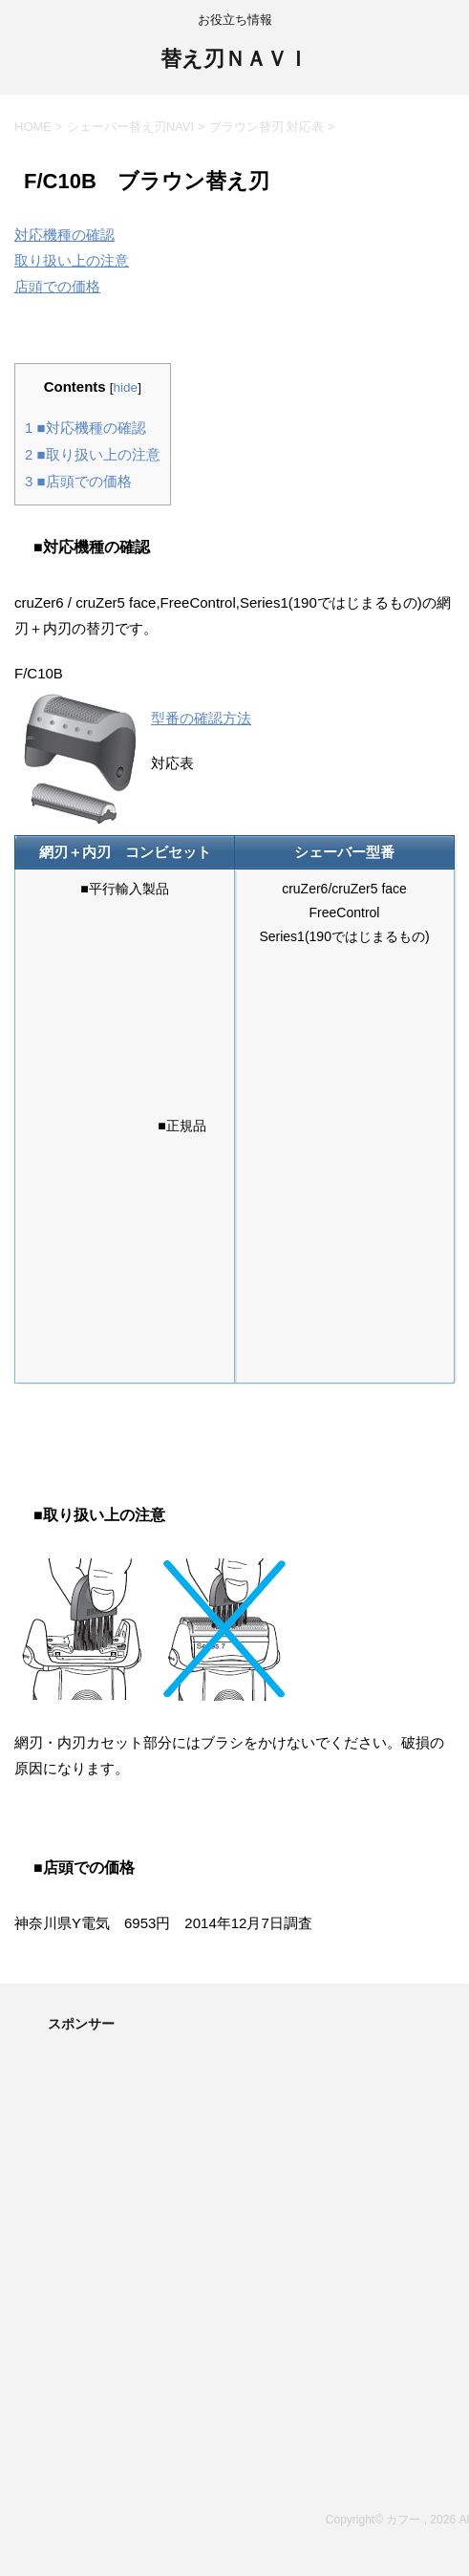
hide (126, 387)
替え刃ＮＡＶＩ (234, 61)
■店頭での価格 (78, 481)
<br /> (100, 1015)
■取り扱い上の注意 (92, 454)
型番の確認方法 (201, 718)
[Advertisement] (234, 2197)
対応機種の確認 (64, 234)
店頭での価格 (57, 286)
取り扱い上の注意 (71, 260)
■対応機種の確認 (85, 427)
